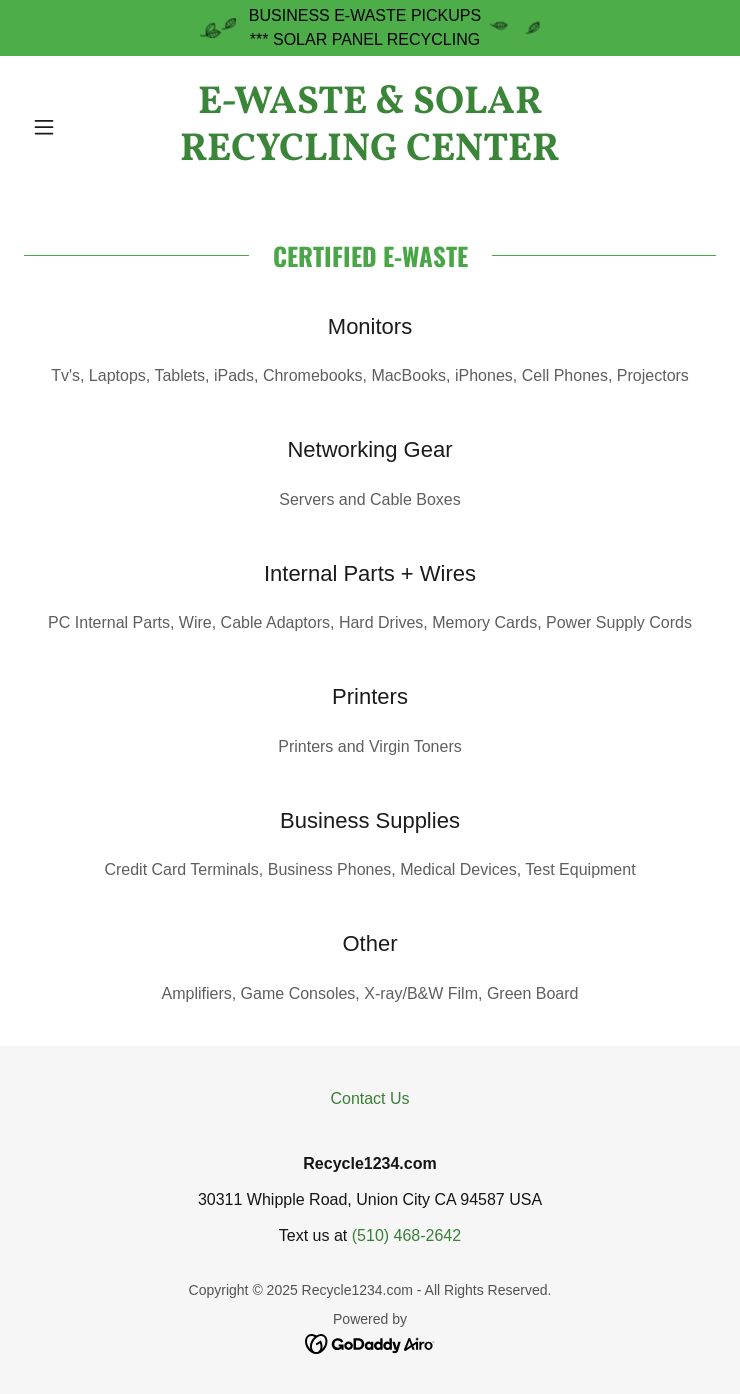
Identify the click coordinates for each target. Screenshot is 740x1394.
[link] (370, 127)
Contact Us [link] (369, 1098)
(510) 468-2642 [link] (406, 1235)
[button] (76, 127)
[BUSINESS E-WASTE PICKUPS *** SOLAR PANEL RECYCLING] (370, 28)
